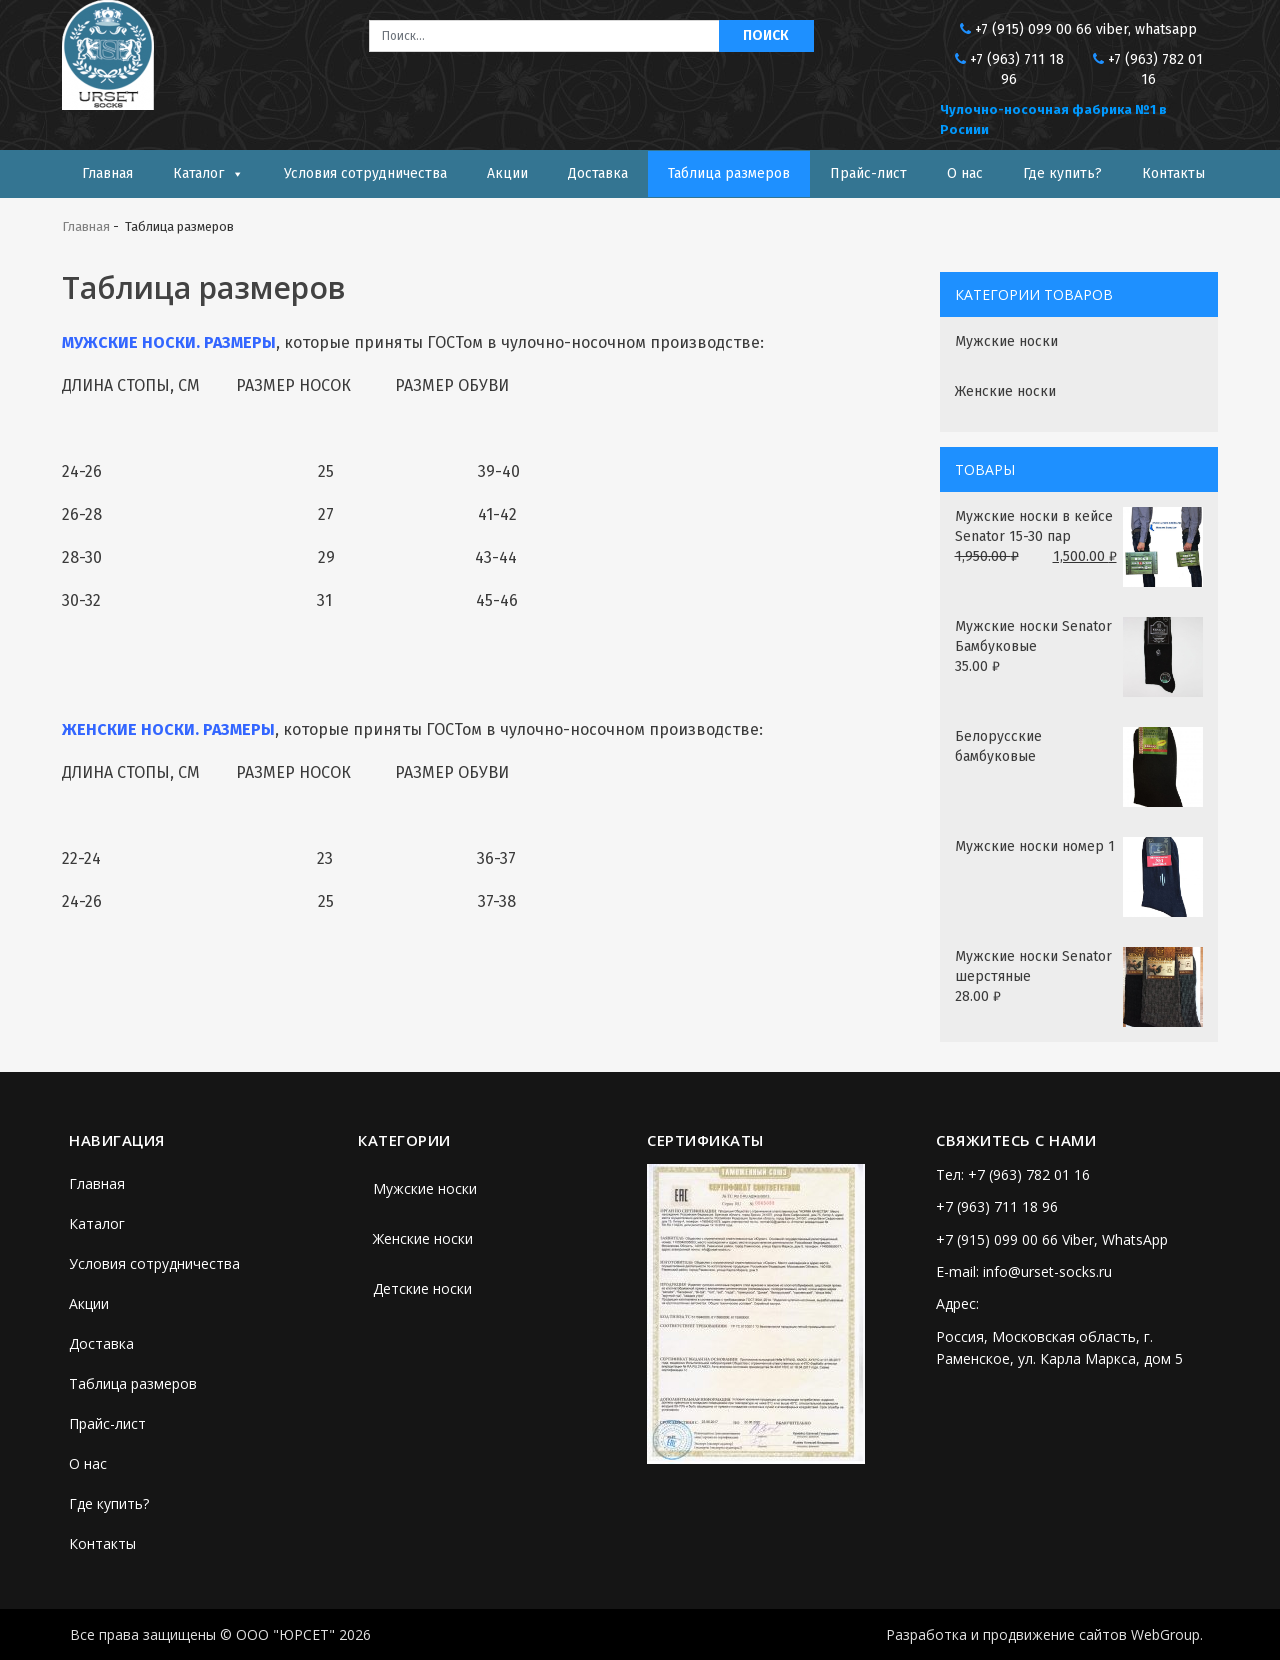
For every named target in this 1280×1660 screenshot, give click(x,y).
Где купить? (1062, 173)
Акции (507, 173)
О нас (965, 173)
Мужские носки (1006, 341)
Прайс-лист (868, 173)
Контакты (1173, 173)
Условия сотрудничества (365, 173)
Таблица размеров (729, 173)
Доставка (598, 173)
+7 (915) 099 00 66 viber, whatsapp (1086, 29)
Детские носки (422, 1288)
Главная (107, 173)
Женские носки (1005, 391)
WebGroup (1165, 1634)
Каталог (198, 173)
